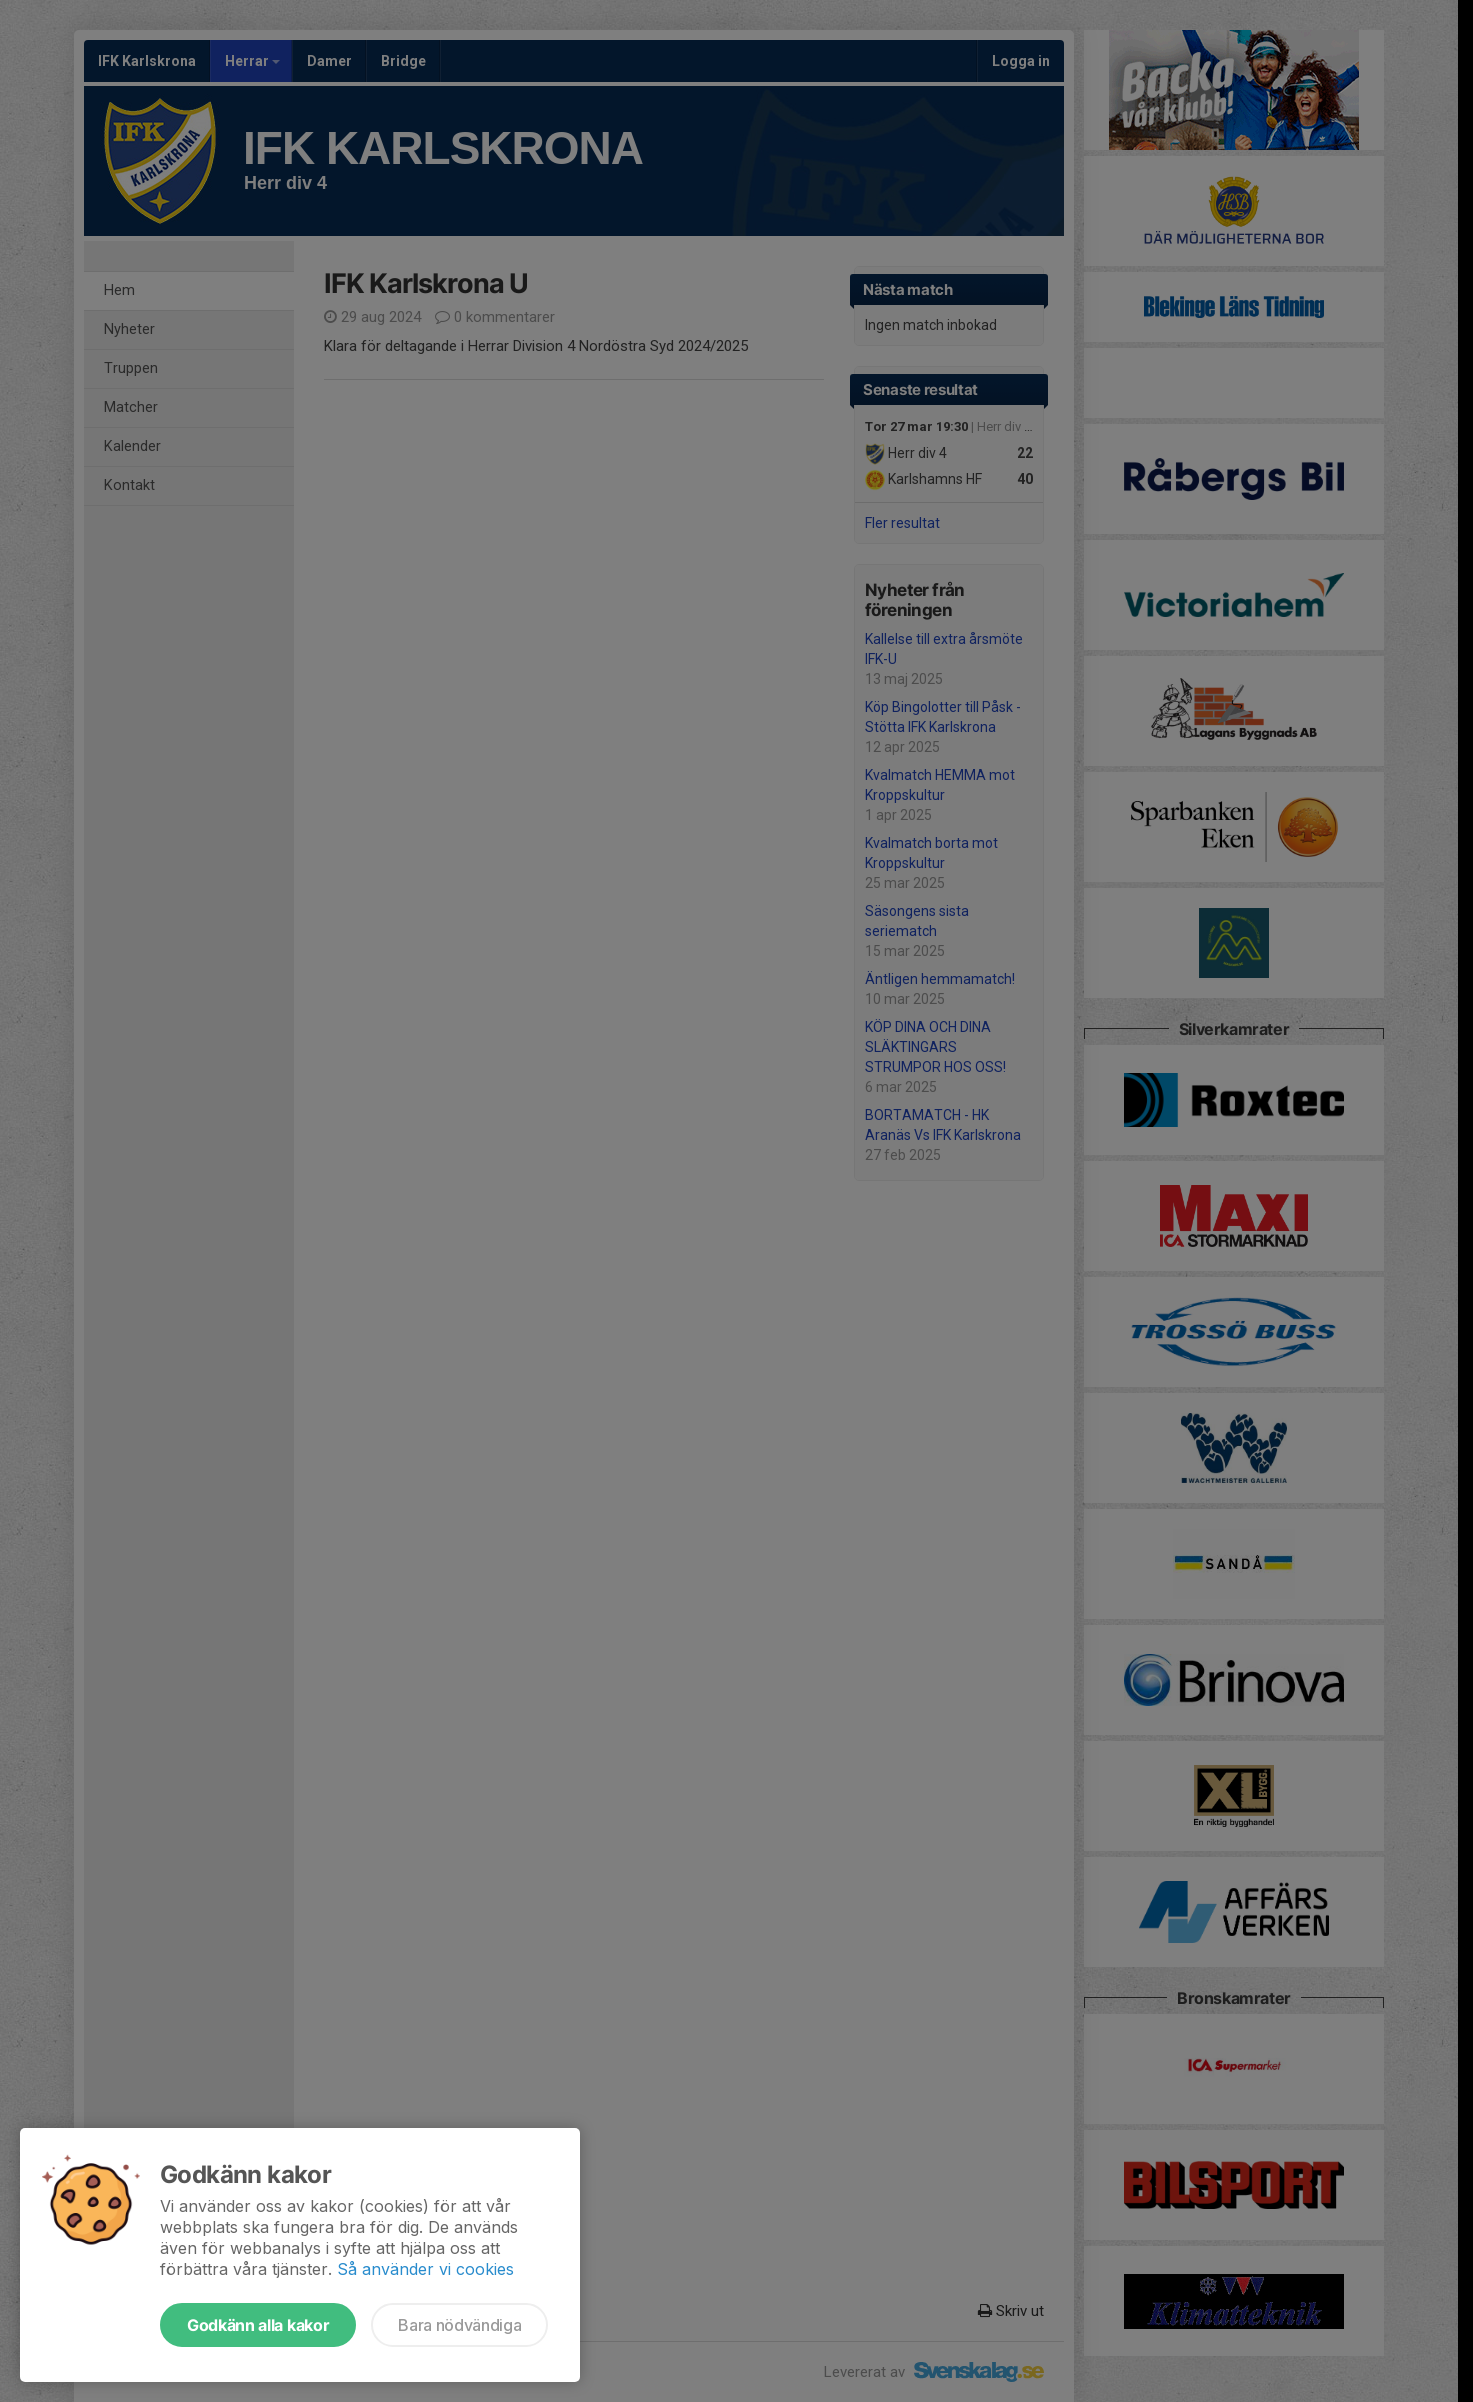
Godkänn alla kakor (258, 2325)
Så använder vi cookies (425, 2269)
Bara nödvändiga (459, 2325)
